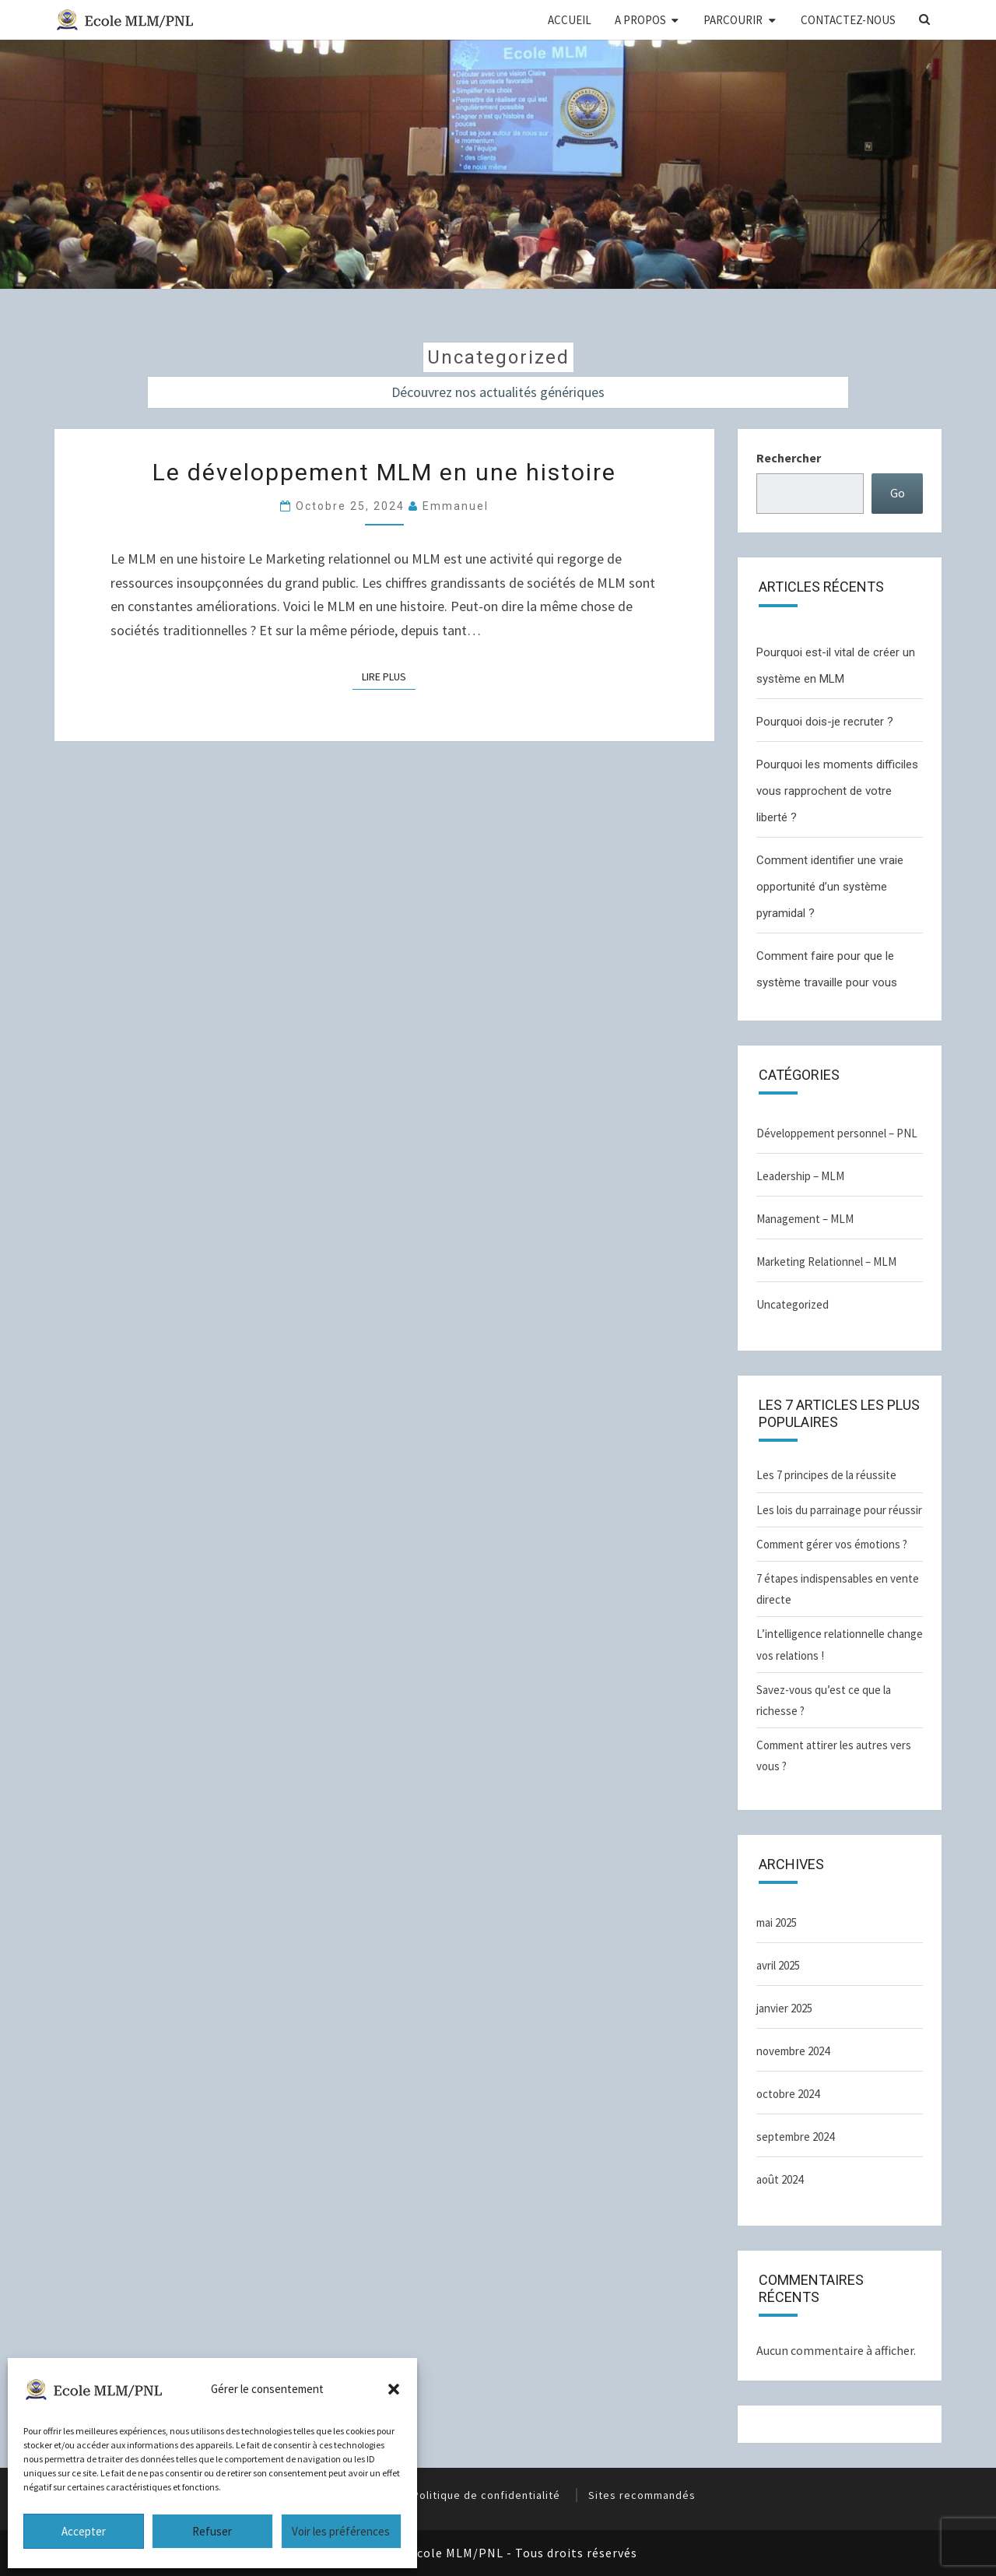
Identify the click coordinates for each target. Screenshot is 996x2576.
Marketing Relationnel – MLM (826, 1261)
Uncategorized (792, 1304)
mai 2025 (776, 1922)
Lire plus (384, 676)
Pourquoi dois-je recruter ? (824, 722)
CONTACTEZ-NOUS (848, 19)
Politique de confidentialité (486, 2495)
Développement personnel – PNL (836, 1133)
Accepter (83, 2531)
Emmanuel (456, 506)
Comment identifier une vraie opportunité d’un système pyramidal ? (829, 886)
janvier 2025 (784, 2008)
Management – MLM (805, 1218)
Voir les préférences (341, 2531)
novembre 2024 (792, 2051)
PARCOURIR (733, 19)
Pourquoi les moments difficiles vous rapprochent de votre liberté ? (837, 790)
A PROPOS (640, 19)
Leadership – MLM (800, 1176)
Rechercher (788, 458)
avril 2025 (778, 1965)
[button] (394, 2389)
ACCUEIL (569, 19)
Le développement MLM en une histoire (384, 472)
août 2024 (779, 2179)
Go (897, 493)
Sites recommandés (642, 2495)
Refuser (212, 2531)
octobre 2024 (787, 2093)
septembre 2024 (795, 2136)
